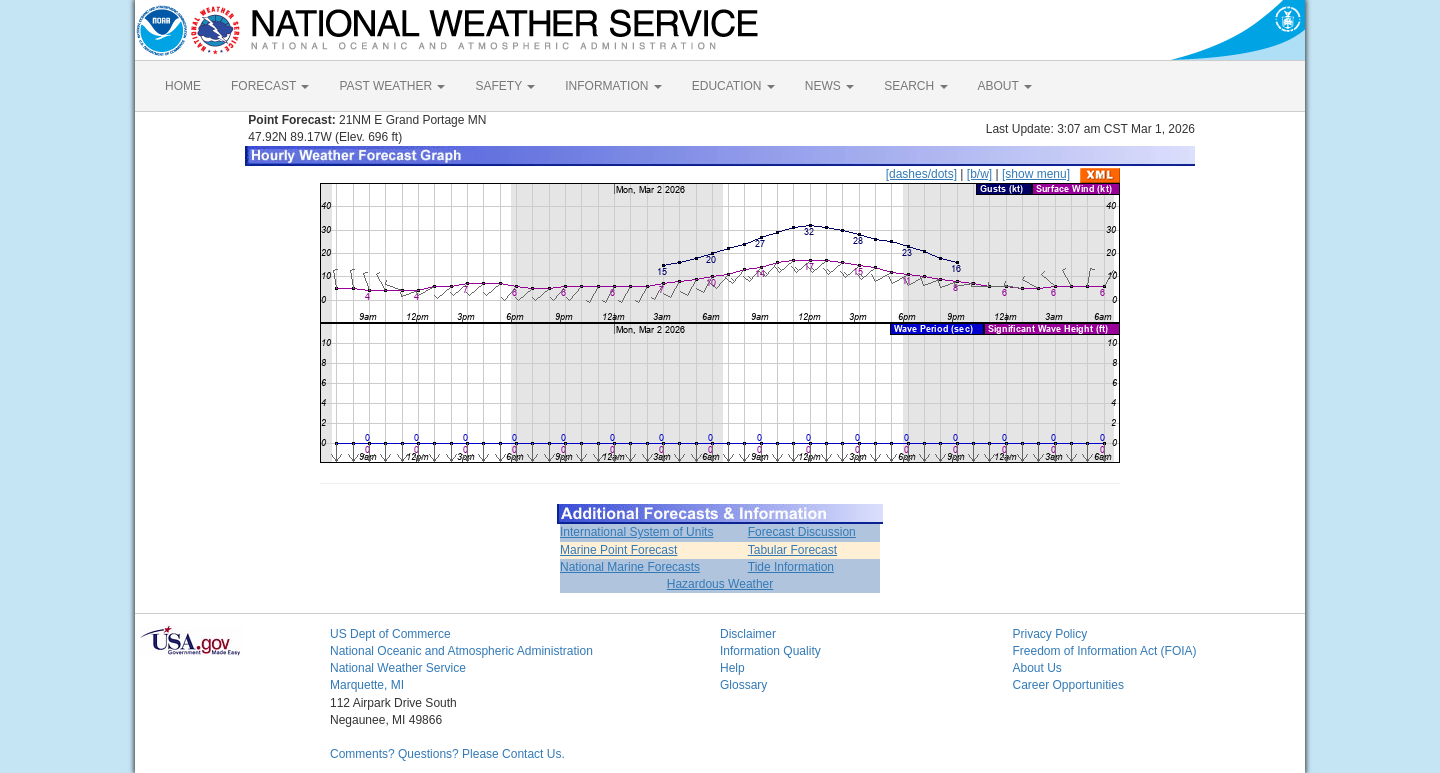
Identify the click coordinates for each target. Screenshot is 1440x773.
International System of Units (636, 532)
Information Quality (770, 651)
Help (732, 668)
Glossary (743, 685)
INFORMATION (613, 86)
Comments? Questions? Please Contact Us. (447, 754)
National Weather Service (398, 668)
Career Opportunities (1068, 685)
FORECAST (270, 86)
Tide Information (791, 567)
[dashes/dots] (921, 174)
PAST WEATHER (392, 86)
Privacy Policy (1050, 634)
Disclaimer (748, 634)
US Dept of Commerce (390, 634)
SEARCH (915, 86)
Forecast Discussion (802, 532)
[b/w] (979, 174)
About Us (1037, 668)
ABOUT (1005, 86)
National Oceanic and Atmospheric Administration (461, 651)
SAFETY (505, 86)
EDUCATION (733, 86)
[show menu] (1036, 174)
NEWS (829, 86)
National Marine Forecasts (630, 567)
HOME (183, 86)
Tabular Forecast (792, 550)
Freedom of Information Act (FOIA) (1105, 651)
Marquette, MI (367, 685)
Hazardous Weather (720, 584)
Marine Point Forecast (618, 550)
